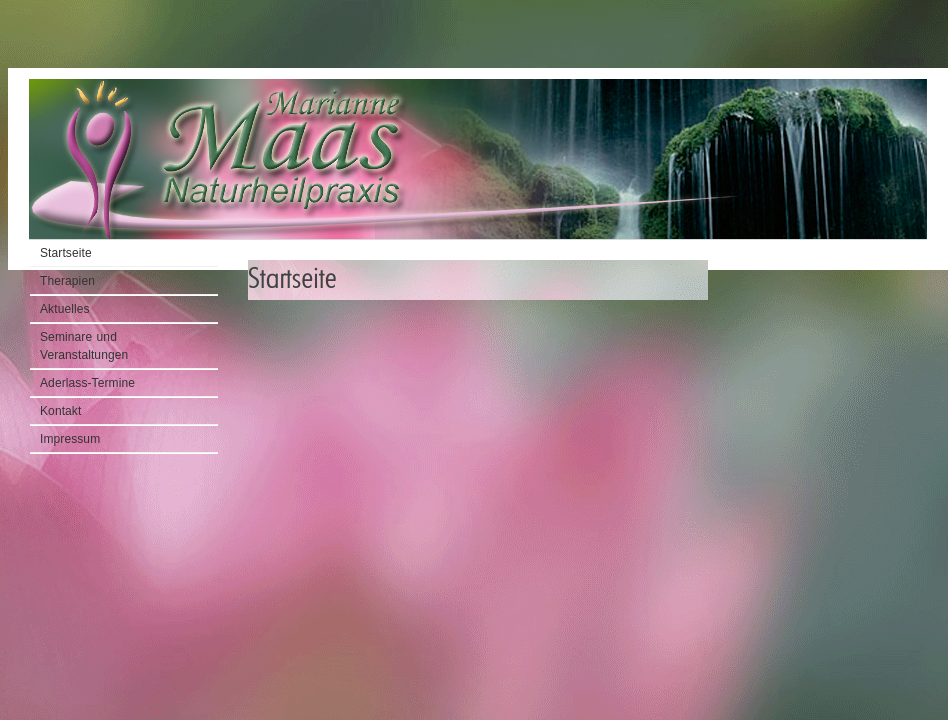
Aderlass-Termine (87, 383)
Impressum (70, 439)
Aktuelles (65, 309)
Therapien (67, 281)
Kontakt (60, 411)
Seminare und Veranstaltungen (84, 346)
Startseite (898, 61)
